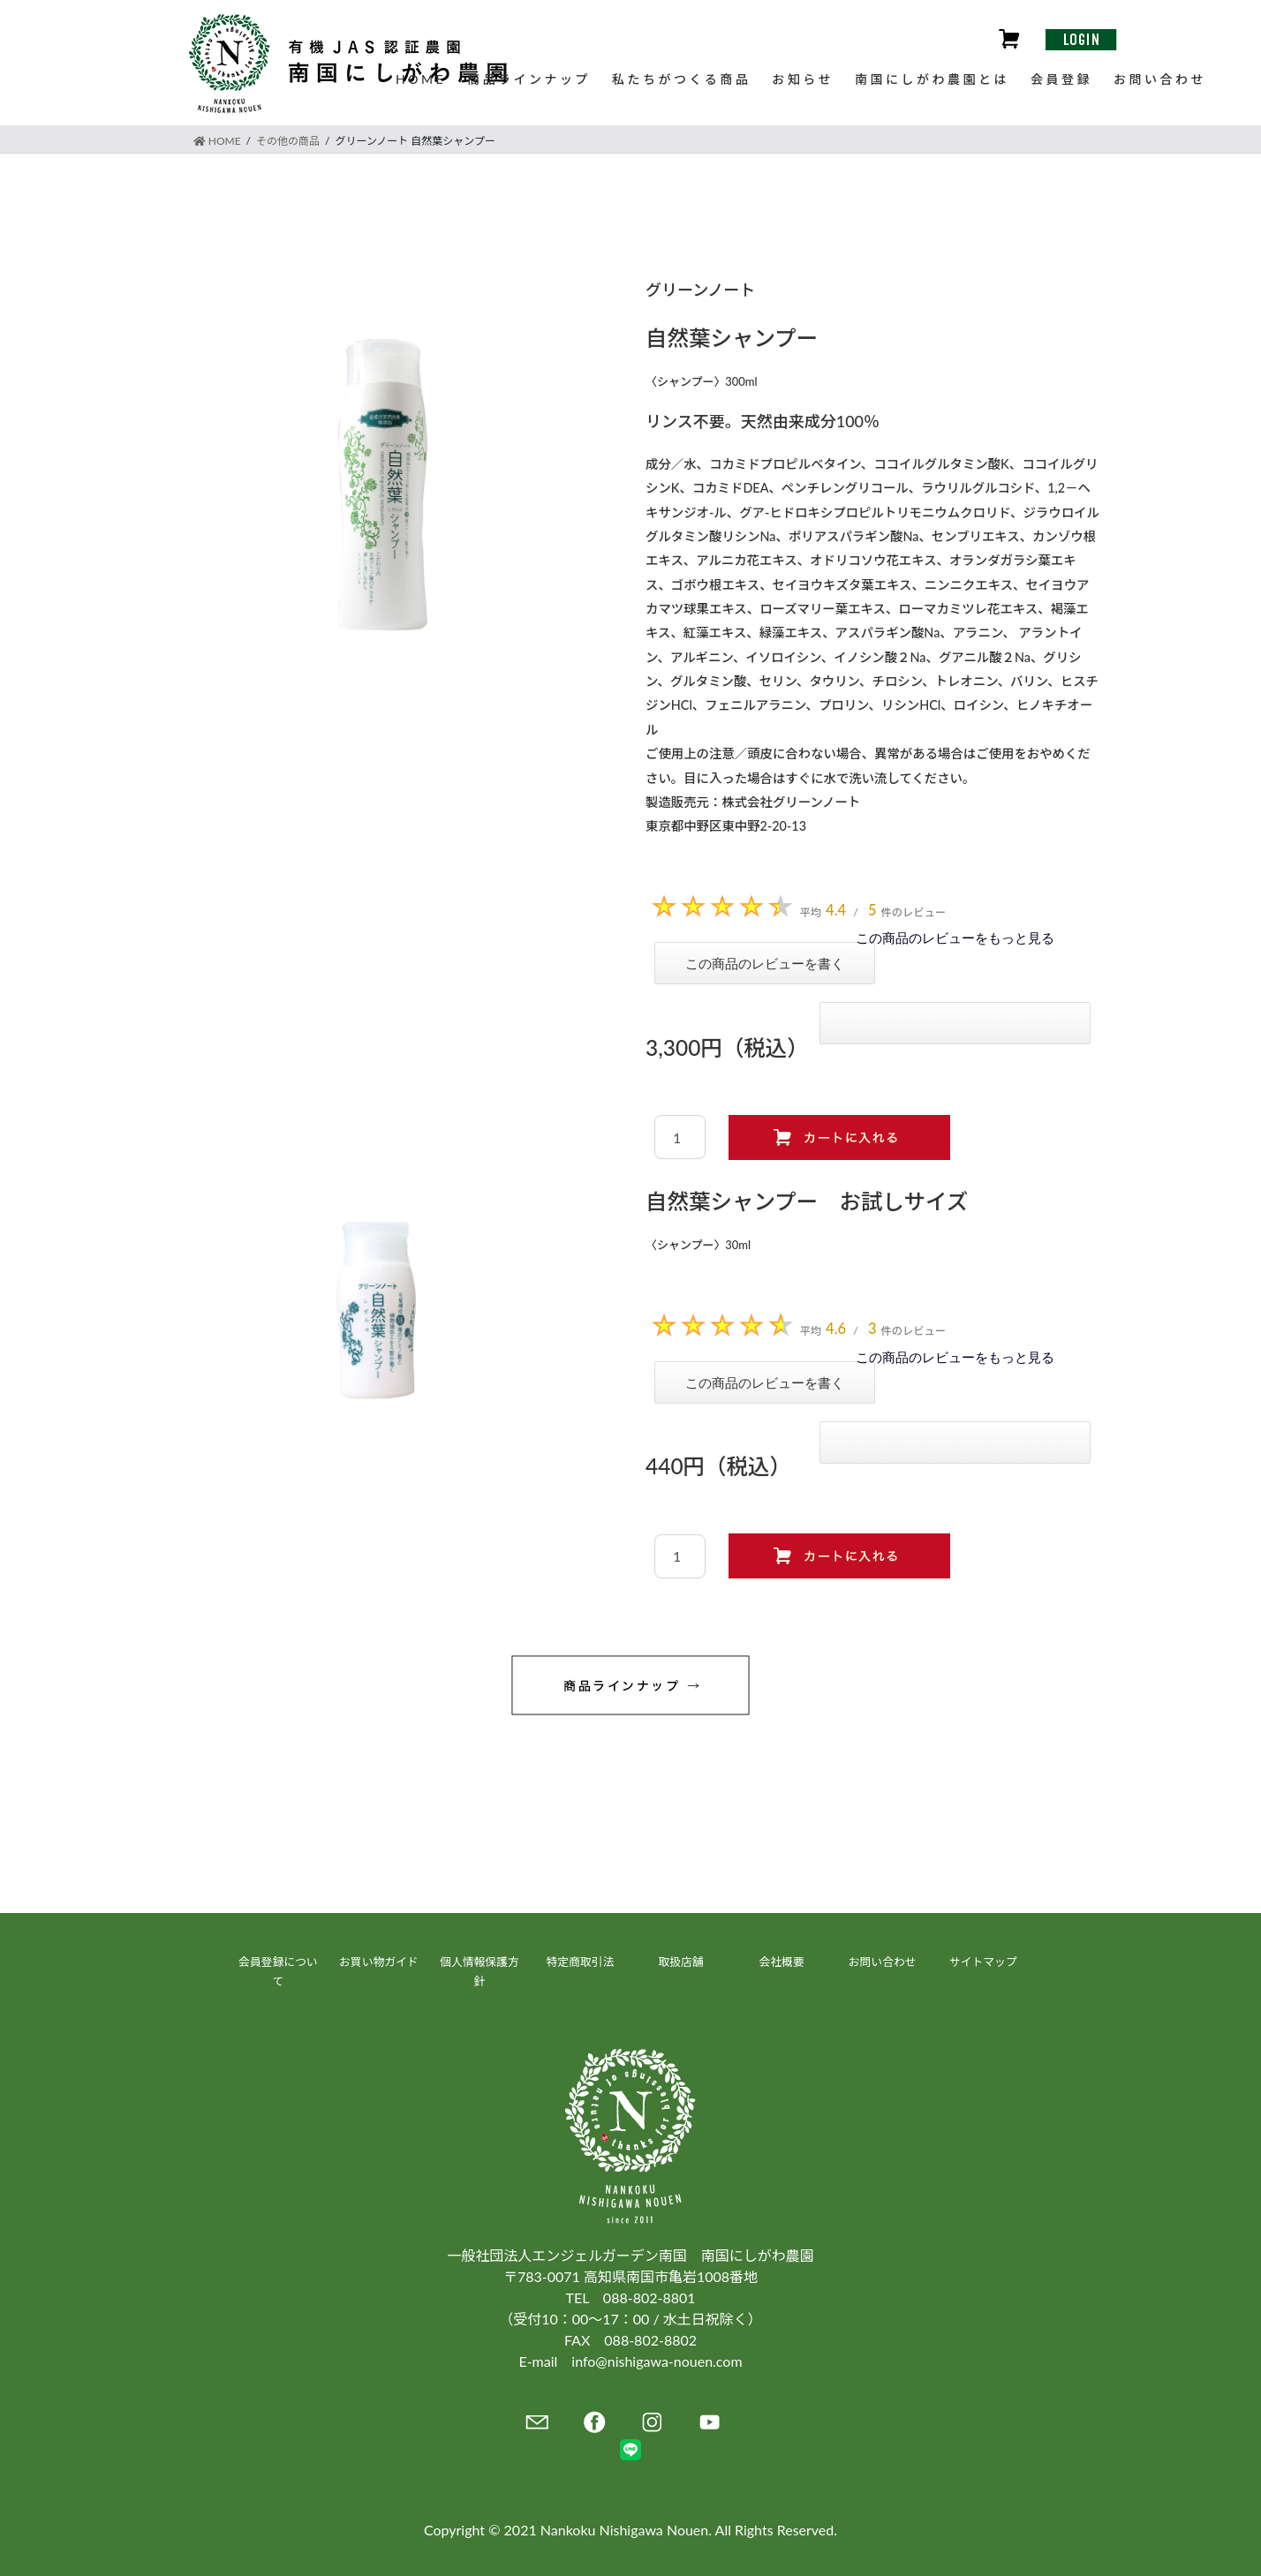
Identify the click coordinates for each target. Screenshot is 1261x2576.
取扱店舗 (680, 1962)
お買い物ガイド (379, 1962)
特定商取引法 (581, 1962)
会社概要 (781, 1962)
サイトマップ (983, 1962)
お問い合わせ (883, 1962)
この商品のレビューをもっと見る (955, 937)
